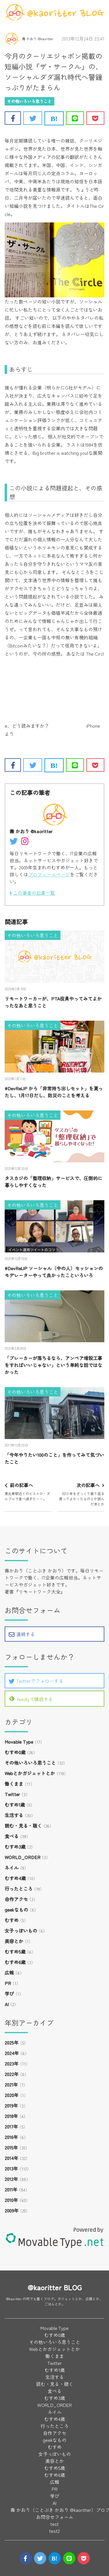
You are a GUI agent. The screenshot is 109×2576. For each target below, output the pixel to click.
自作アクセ (16, 1899)
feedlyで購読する (31, 1699)
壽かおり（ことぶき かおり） (35, 1570)
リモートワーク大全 (39, 1591)
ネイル (12, 1867)
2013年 (11, 2168)
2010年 (11, 2199)
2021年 (11, 2084)
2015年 (11, 2147)
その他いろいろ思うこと (29, 101)
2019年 (11, 2105)
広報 (9, 1972)
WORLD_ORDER (22, 1857)
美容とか (14, 1941)
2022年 (12, 2073)
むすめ (12, 1920)
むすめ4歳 (15, 1878)
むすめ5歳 (15, 1951)
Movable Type (19, 1741)
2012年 (11, 2178)
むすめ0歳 (15, 1752)
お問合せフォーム (54, 2516)
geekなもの (16, 1909)
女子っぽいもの (21, 1930)
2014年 (11, 2157)
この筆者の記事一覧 (34, 892)
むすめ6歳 (15, 1962)
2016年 (11, 2136)
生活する (14, 1815)
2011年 (11, 2189)
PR (8, 1983)
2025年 (12, 2042)
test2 (54, 2530)
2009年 (12, 2210)
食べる (12, 1836)
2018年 (11, 2115)
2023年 (12, 2063)
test (54, 2523)
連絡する (22, 1634)
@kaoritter (14, 2298)
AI (7, 2004)
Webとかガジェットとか (30, 1773)
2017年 (11, 2126)
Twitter (12, 1794)
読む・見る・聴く (23, 1825)
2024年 (12, 2052)
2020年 (12, 2094)
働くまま (14, 1783)
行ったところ (19, 1888)
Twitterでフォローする (36, 1680)
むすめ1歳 (15, 1804)
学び (9, 1993)
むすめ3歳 (15, 1846)
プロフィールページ (49, 874)
